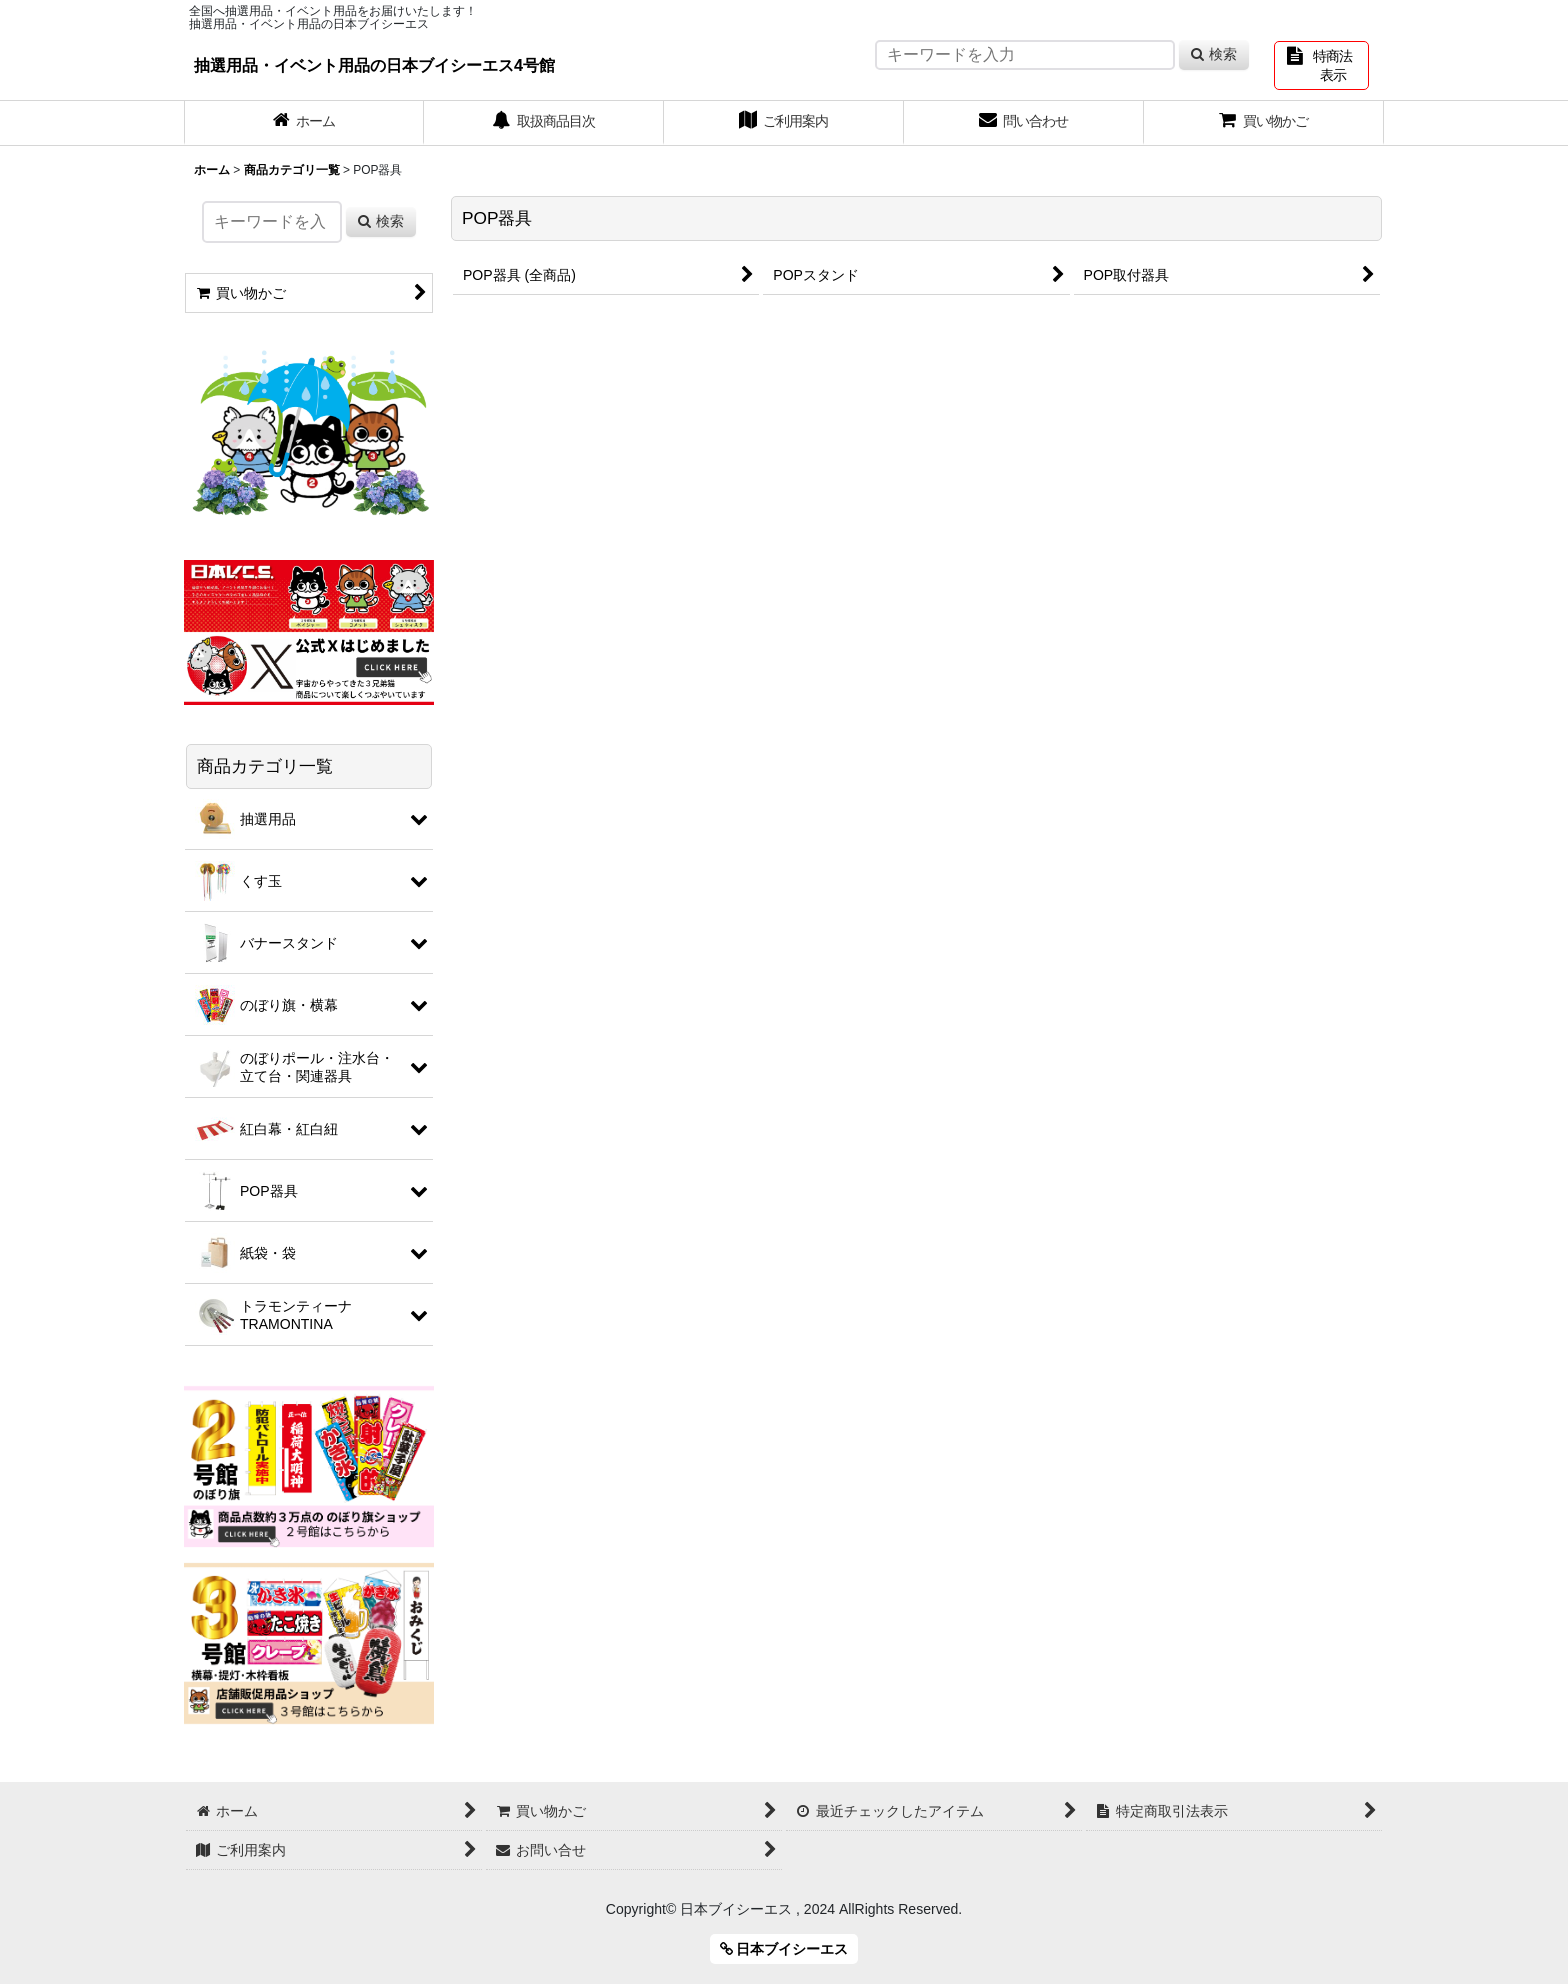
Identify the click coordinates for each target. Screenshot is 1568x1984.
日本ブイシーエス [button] (784, 1949)
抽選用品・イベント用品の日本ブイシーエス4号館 (374, 65)
